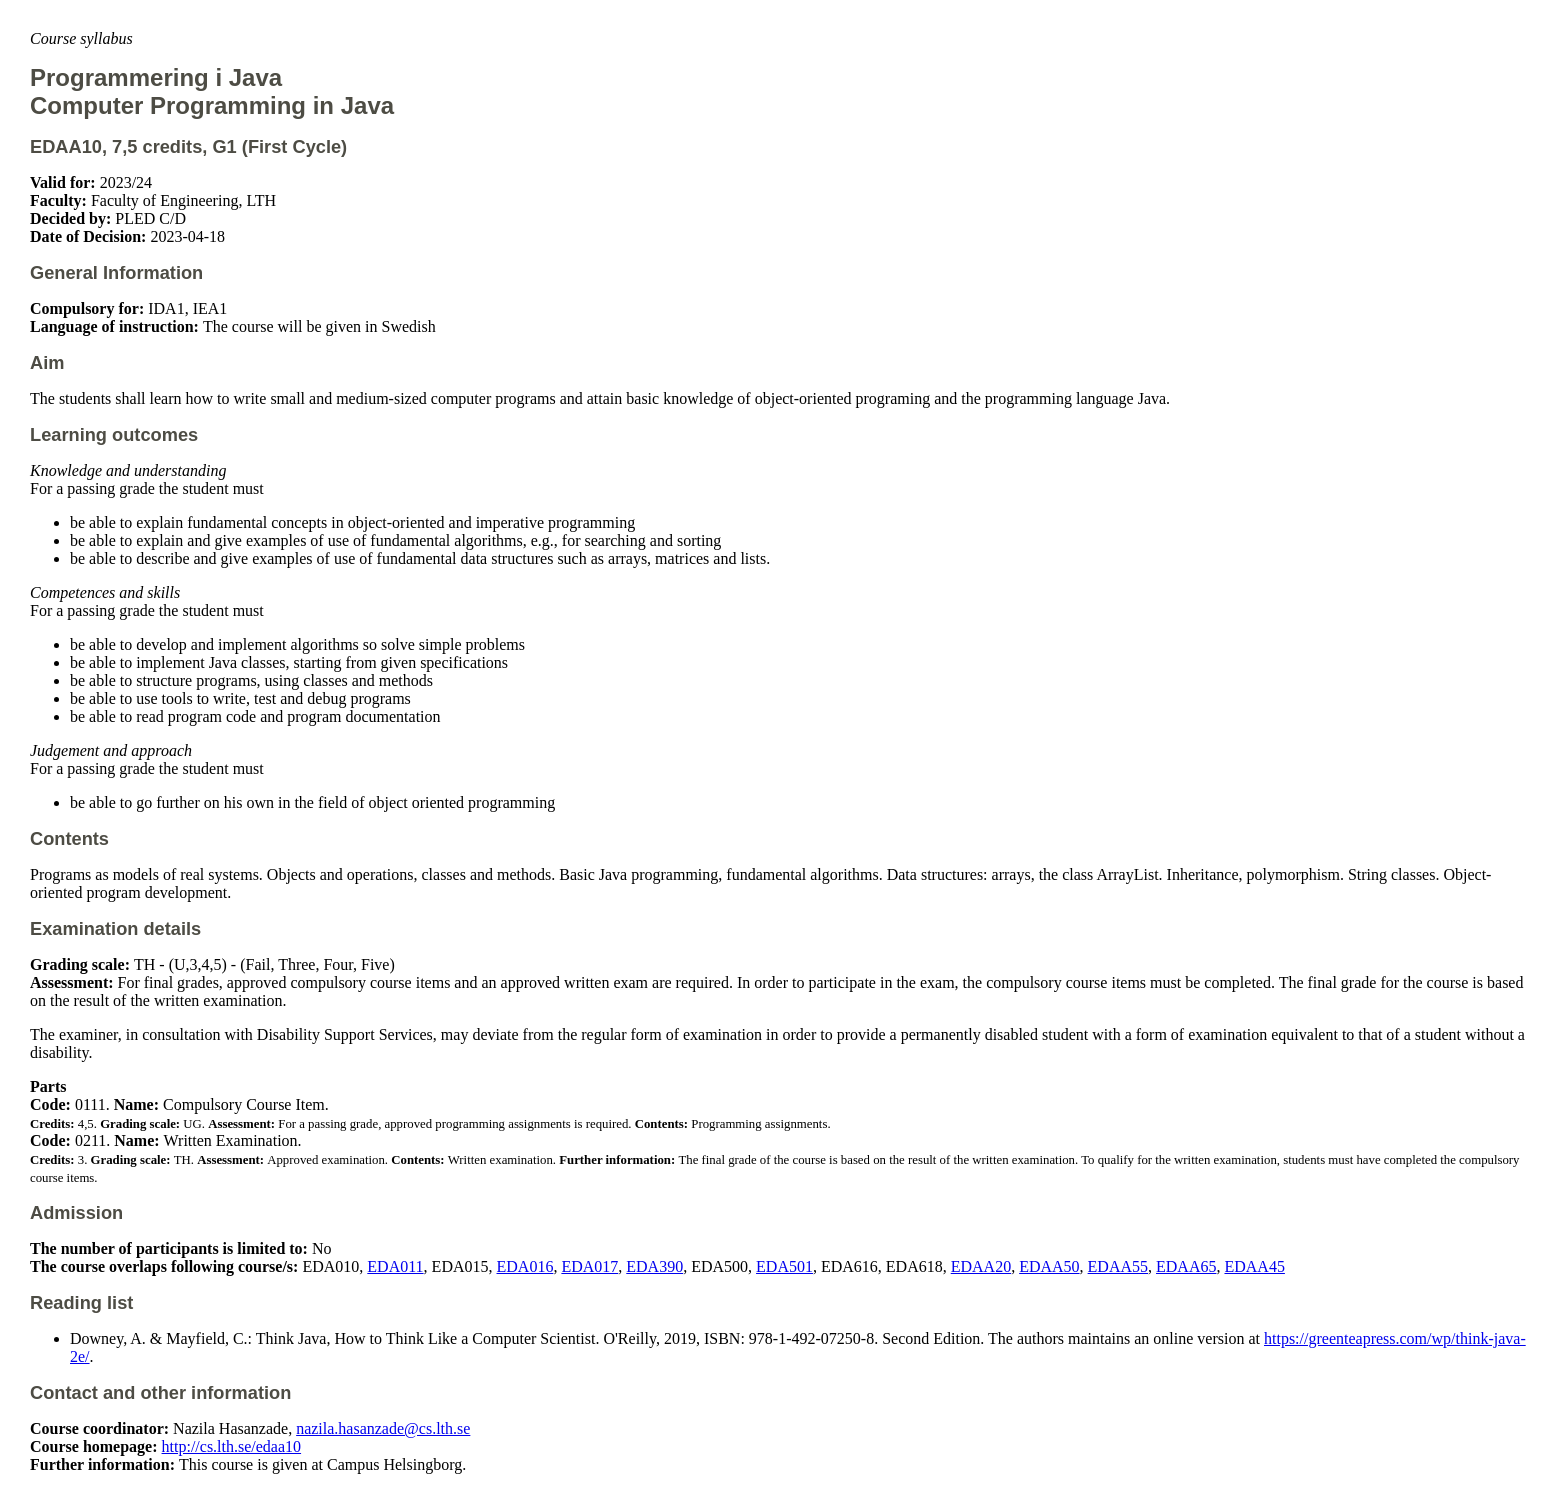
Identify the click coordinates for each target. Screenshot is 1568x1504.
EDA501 (784, 1266)
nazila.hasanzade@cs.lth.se (383, 1428)
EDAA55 (1118, 1266)
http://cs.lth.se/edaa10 (232, 1446)
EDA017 (589, 1266)
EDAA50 (1049, 1266)
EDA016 (525, 1266)
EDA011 (395, 1266)
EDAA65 (1186, 1266)
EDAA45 (1254, 1266)
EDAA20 (981, 1266)
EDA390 (654, 1266)
